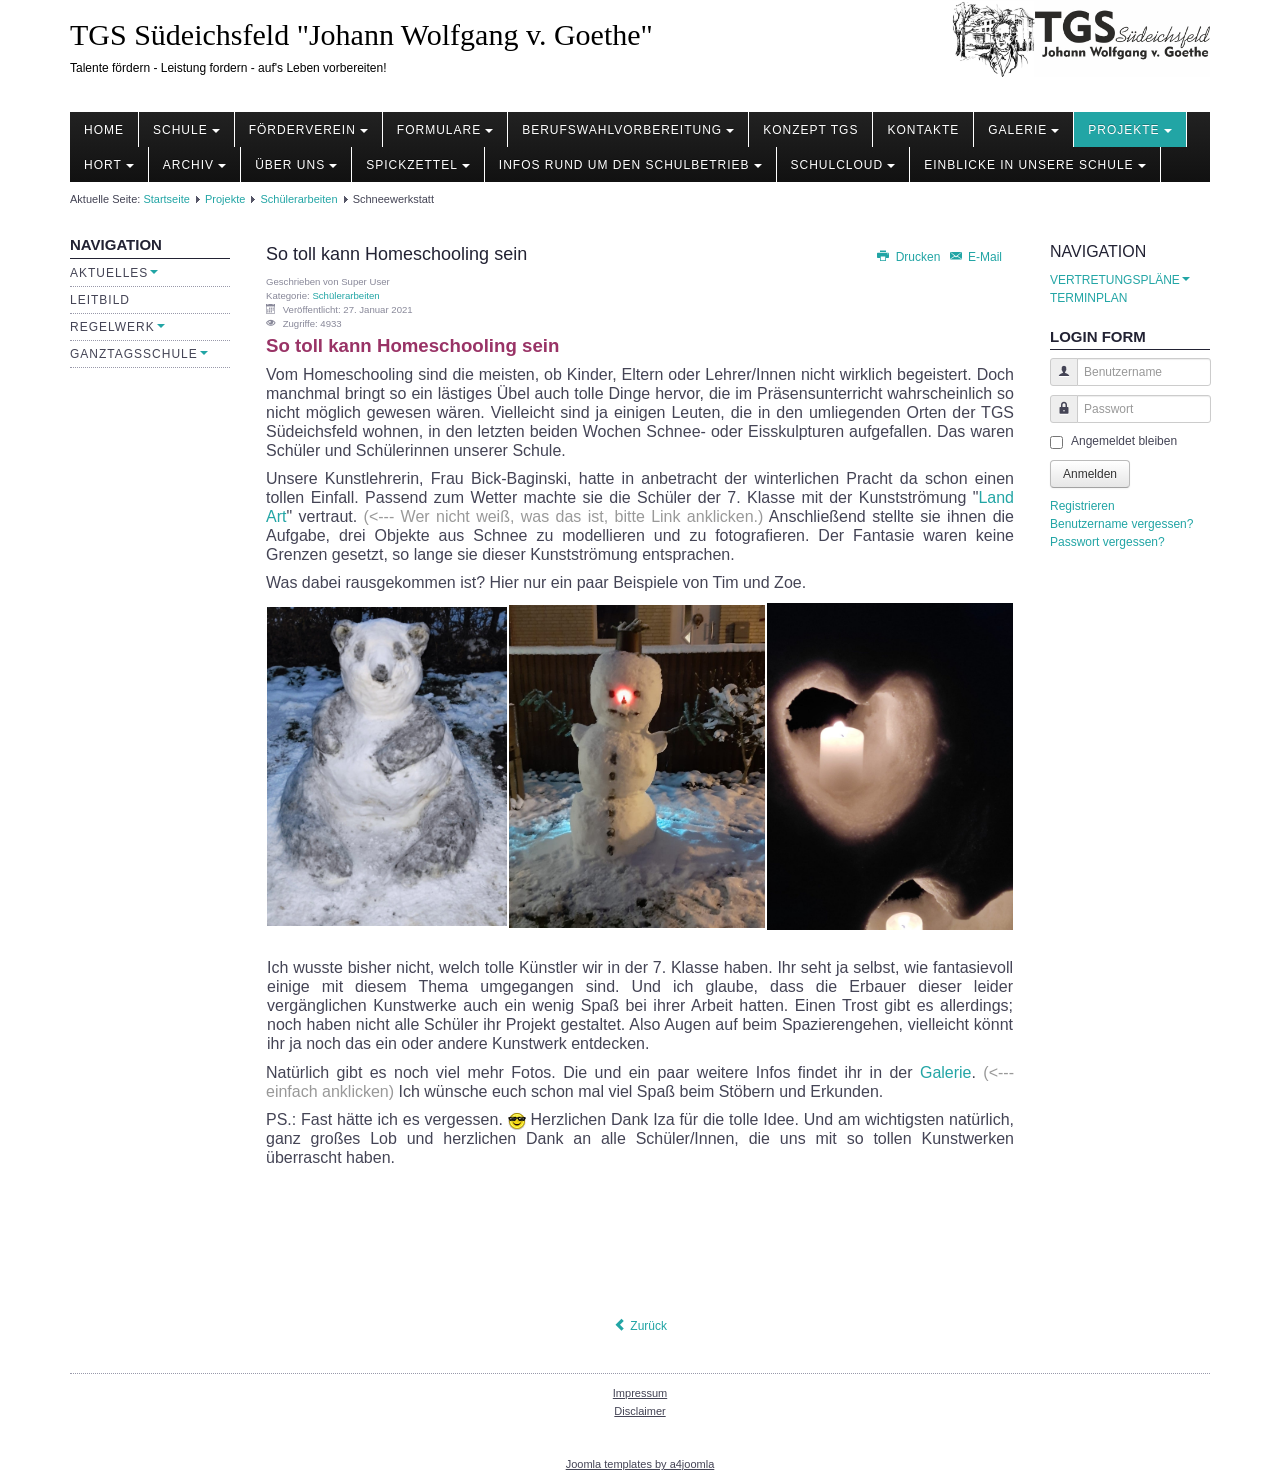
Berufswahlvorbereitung (628, 130)
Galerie (1023, 130)
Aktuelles (114, 273)
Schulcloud (843, 165)
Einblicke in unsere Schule (1034, 165)
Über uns (296, 165)
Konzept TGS (810, 130)
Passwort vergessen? (1107, 542)
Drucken (909, 257)
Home (104, 130)
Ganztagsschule (139, 354)
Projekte (1129, 130)
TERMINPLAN (1088, 298)
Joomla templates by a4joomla (640, 1464)
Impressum (640, 1393)
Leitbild (100, 300)
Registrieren (1082, 506)
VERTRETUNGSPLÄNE (1120, 280)
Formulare (445, 130)
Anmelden (1090, 474)
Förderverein (308, 130)
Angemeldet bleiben (1124, 441)
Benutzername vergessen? (1121, 524)
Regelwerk (117, 327)
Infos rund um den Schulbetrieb (630, 165)
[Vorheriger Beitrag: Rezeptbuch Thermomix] (640, 1326)
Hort (109, 165)
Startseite (166, 199)
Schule (186, 130)
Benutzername (1056, 381)
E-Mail (975, 257)
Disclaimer (639, 1411)
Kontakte (923, 130)
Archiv (194, 165)
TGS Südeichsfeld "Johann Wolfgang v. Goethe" (361, 34)
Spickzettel (418, 165)
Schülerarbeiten (298, 199)
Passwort (1056, 418)
